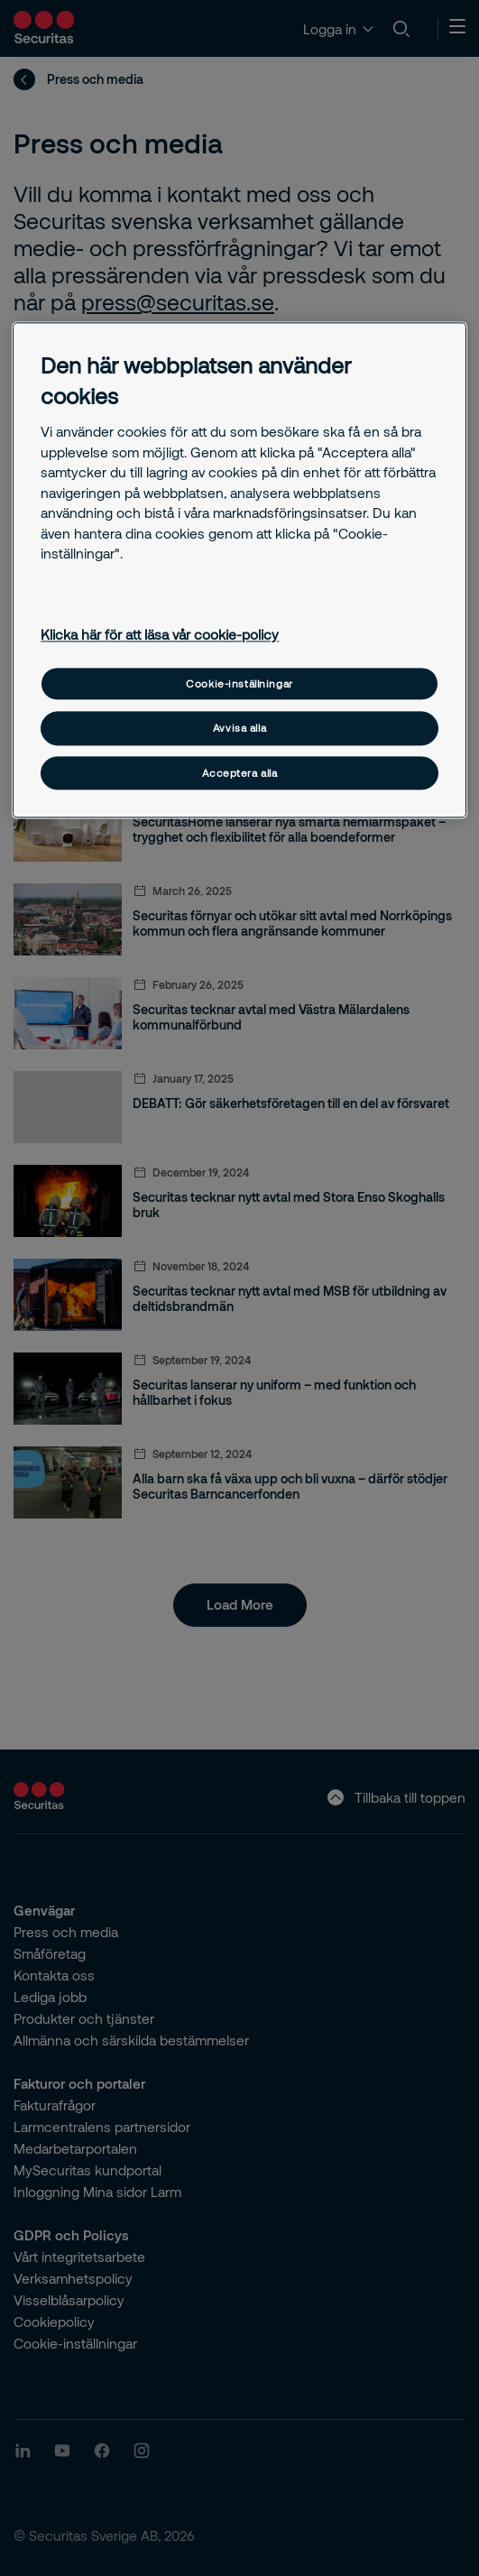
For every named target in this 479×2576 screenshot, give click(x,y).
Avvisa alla (239, 728)
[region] (239, 570)
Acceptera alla (240, 773)
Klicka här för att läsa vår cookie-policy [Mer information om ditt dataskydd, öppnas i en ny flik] (160, 635)
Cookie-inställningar (239, 683)
